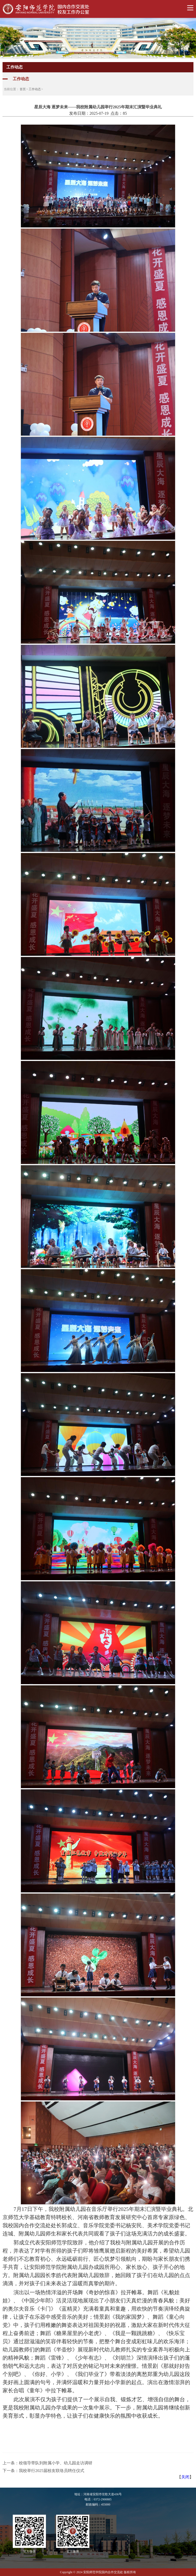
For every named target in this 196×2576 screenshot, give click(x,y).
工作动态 (35, 89)
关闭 (185, 2477)
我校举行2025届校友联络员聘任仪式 (51, 2470)
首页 (23, 89)
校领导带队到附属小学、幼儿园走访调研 (55, 2463)
